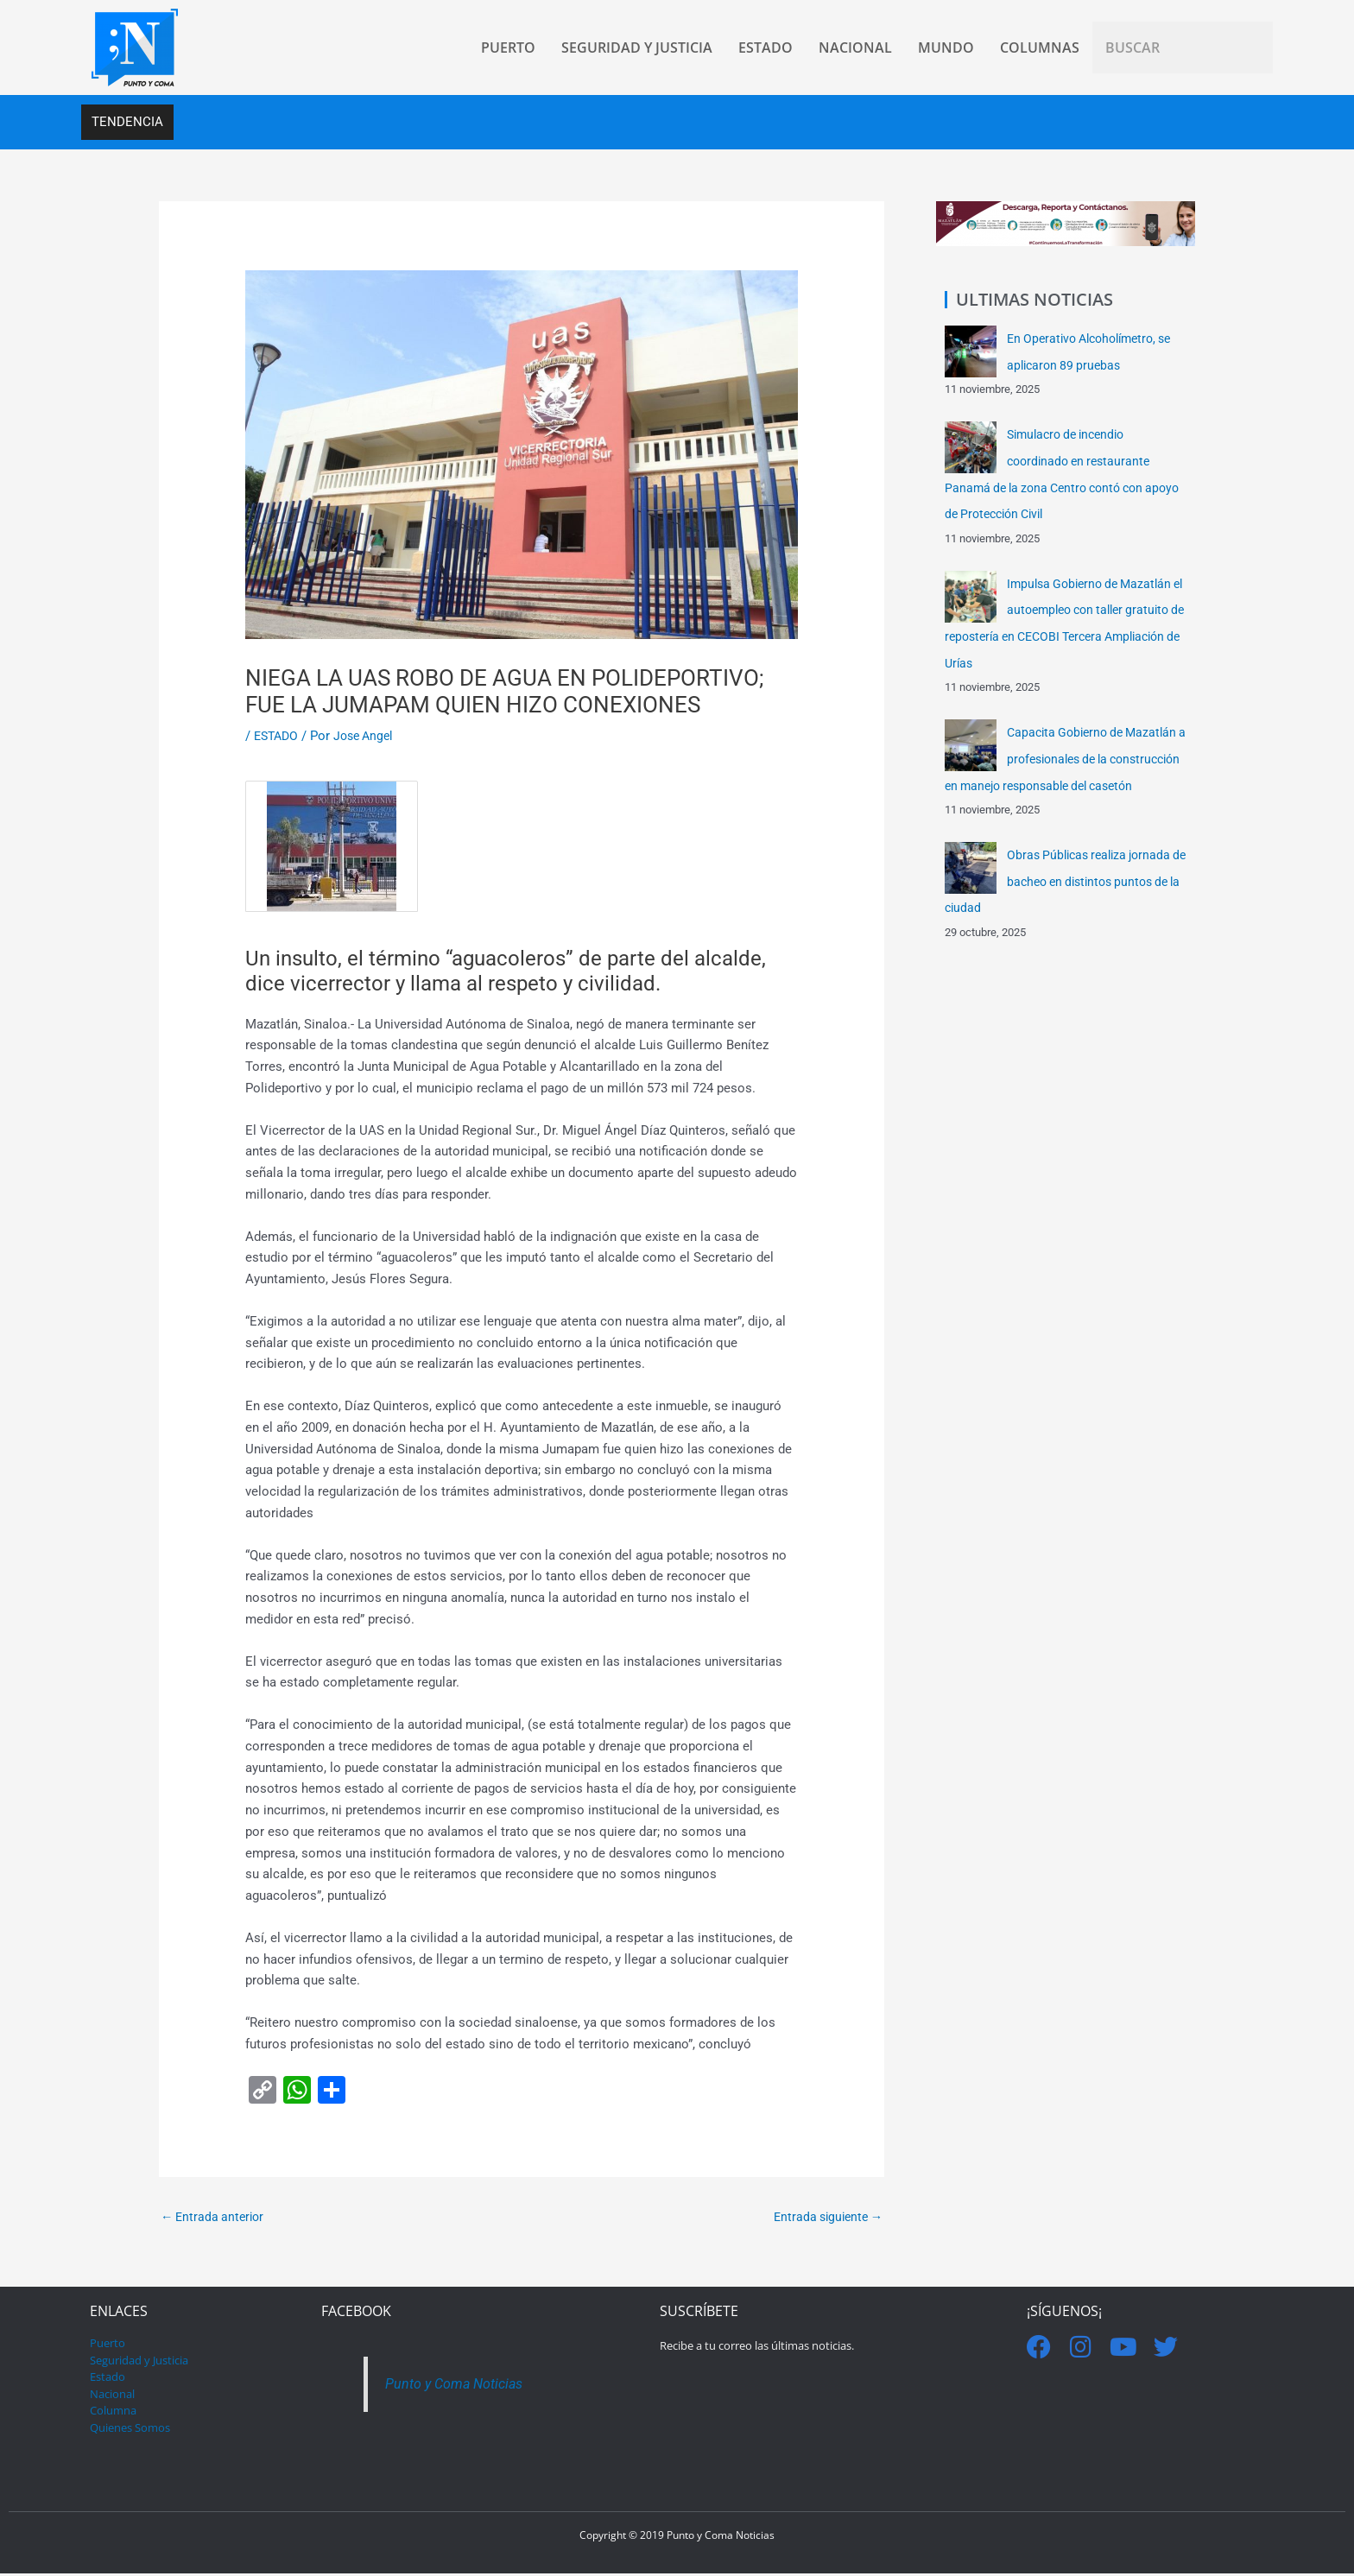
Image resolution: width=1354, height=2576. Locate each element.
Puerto (107, 2345)
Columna (113, 2413)
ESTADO (278, 736)
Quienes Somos (130, 2429)
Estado (107, 2379)
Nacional (112, 2395)
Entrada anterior (215, 2218)
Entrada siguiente (824, 2218)
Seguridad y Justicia (139, 2362)
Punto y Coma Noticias (456, 2385)
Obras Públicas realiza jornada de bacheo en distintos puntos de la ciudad (1063, 900)
